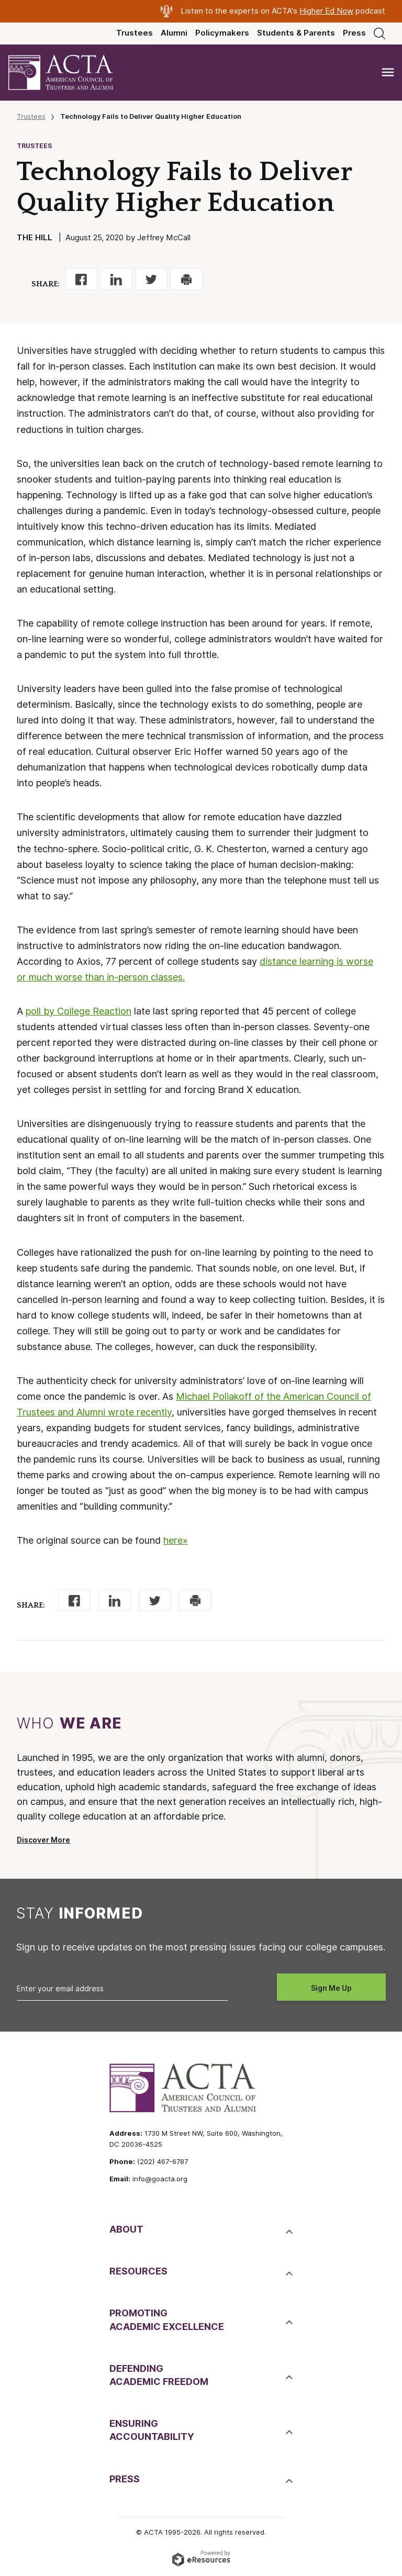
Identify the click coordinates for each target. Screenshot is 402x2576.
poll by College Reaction (78, 1011)
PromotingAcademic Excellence (166, 2319)
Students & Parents (296, 33)
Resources (138, 2271)
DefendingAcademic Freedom (158, 2375)
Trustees (134, 33)
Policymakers (222, 33)
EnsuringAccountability (151, 2430)
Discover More (43, 1840)
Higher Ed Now (326, 11)
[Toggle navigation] (388, 72)
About (126, 2229)
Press (354, 33)
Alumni (174, 33)
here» (175, 1540)
